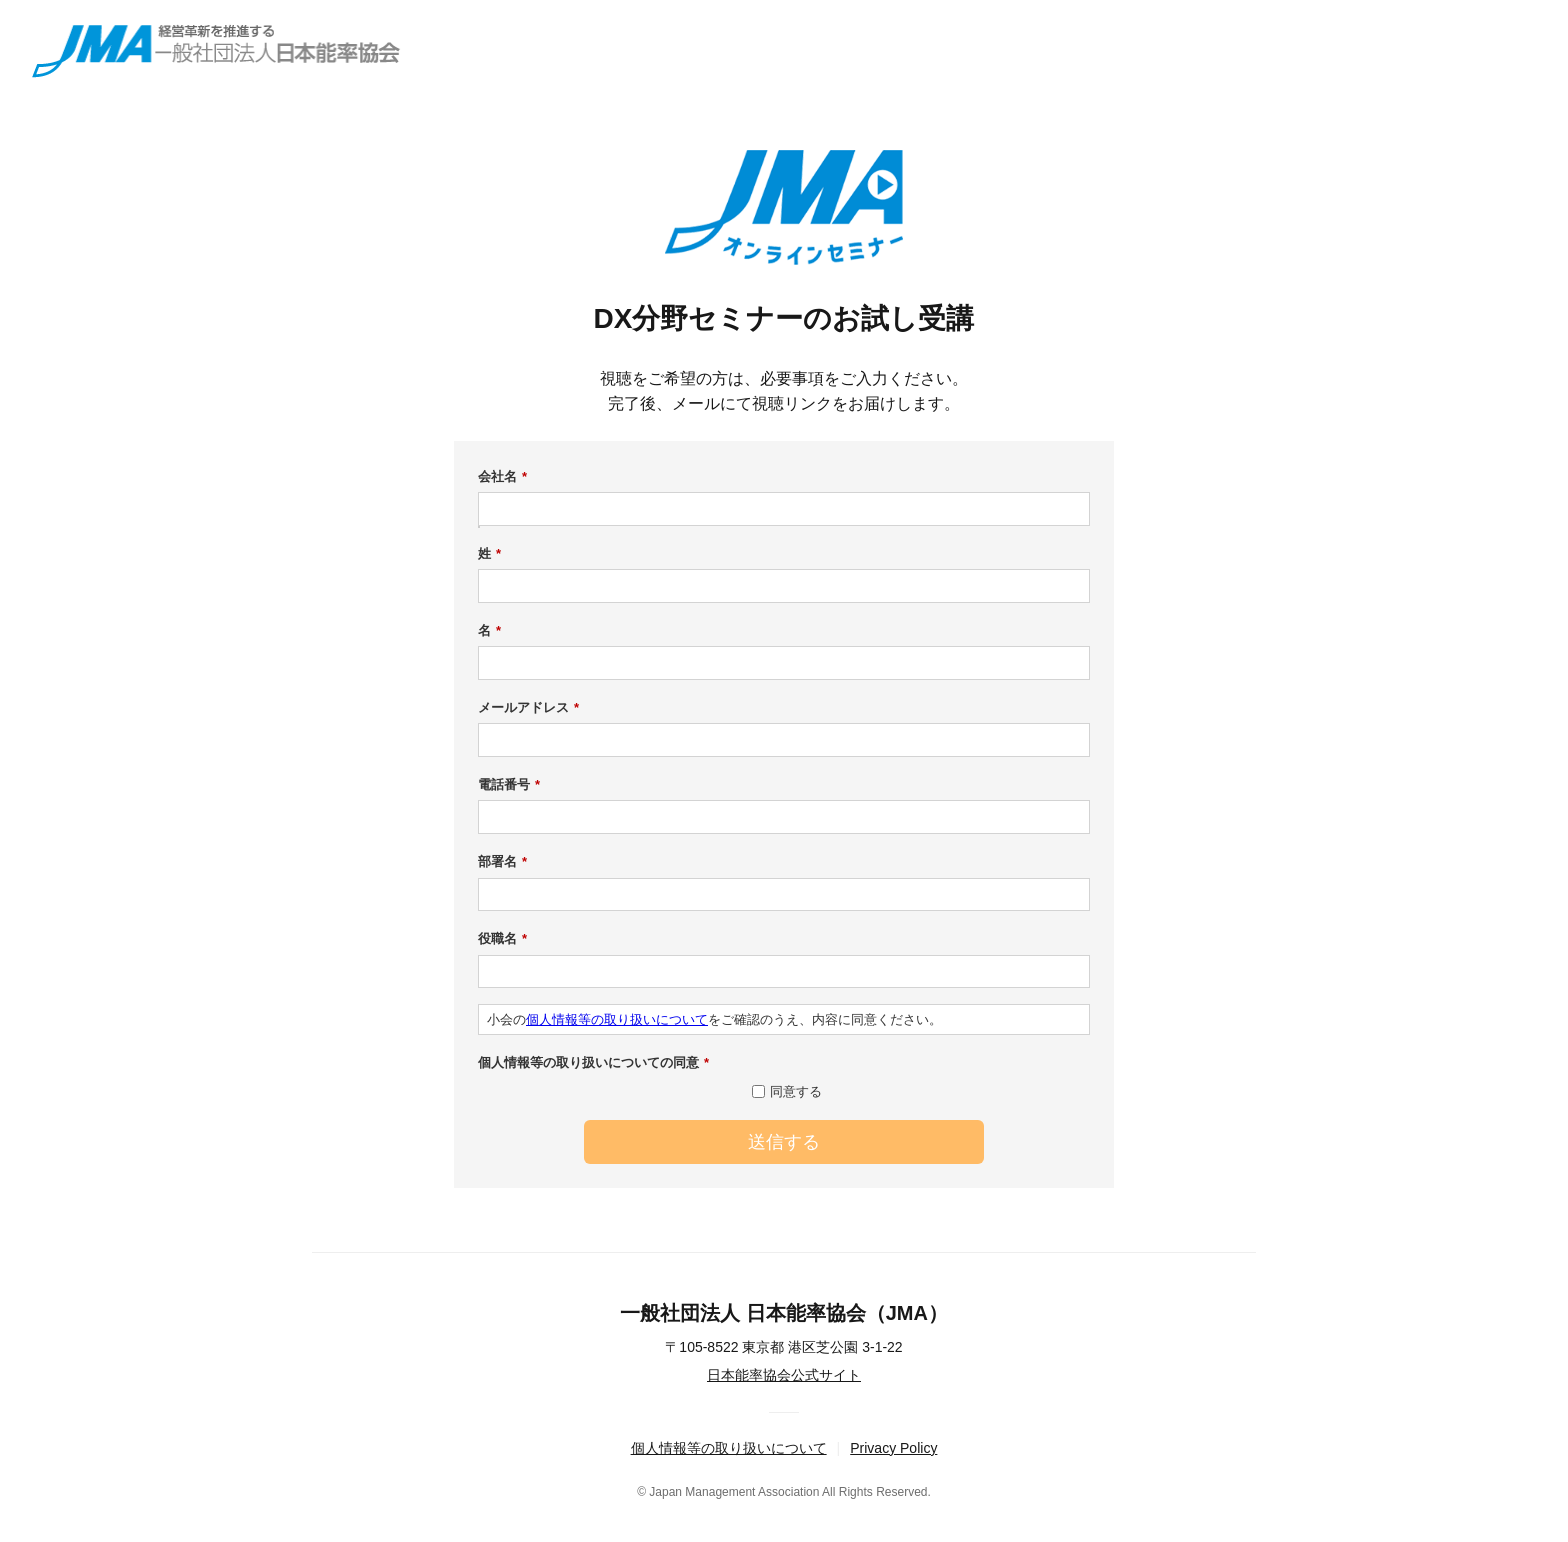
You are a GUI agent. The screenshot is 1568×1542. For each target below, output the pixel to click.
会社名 (502, 477)
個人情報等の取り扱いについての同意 (593, 1063)
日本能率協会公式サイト (784, 1375)
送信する (784, 1142)
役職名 (502, 939)
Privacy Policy (893, 1448)
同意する (796, 1091)
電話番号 (509, 785)
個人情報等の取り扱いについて (617, 1019)
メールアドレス (528, 708)
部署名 (502, 862)
